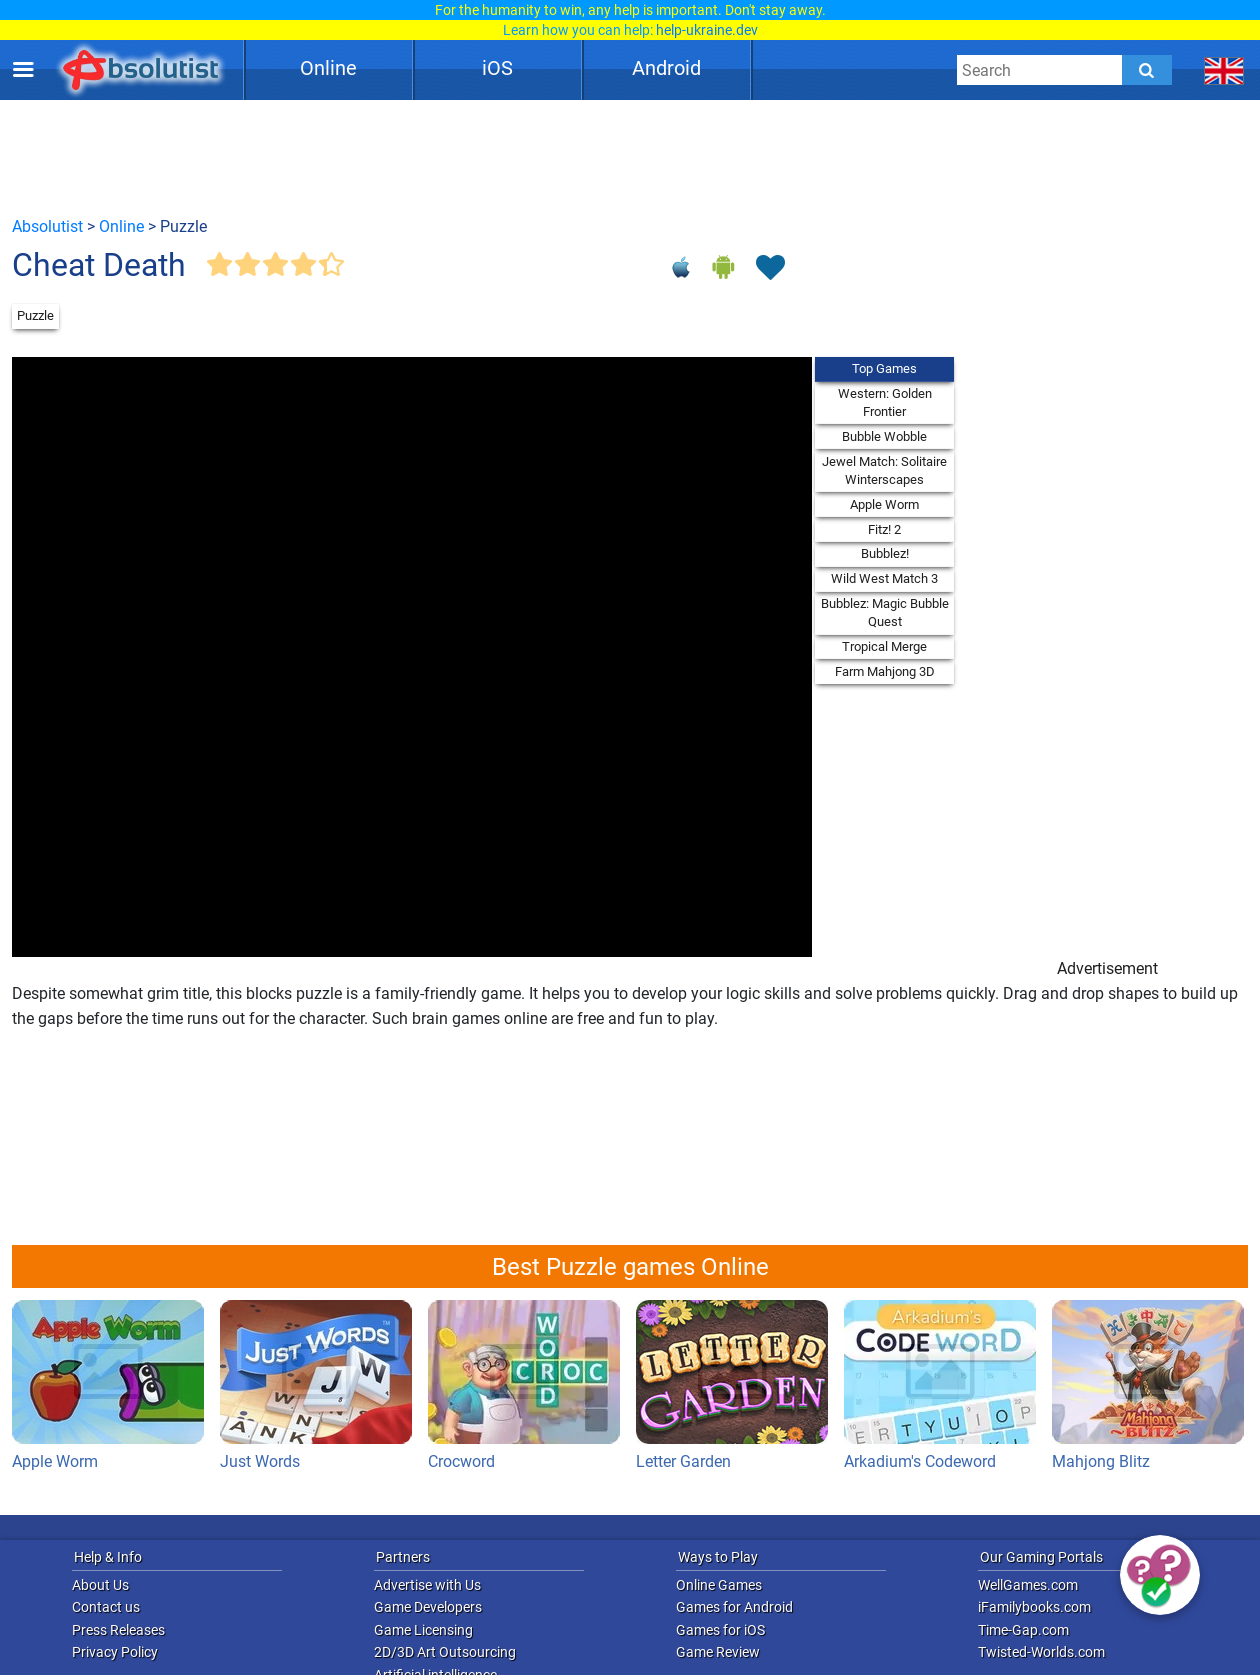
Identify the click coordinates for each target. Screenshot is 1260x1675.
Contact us (106, 1607)
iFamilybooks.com (1034, 1607)
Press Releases (118, 1630)
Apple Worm (884, 504)
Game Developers (428, 1607)
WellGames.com (1028, 1585)
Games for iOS (720, 1630)
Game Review (718, 1652)
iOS (497, 68)
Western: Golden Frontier (885, 402)
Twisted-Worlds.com (1041, 1652)
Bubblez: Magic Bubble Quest (885, 612)
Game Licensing (423, 1630)
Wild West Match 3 (884, 578)
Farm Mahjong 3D (885, 671)
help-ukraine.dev (707, 30)
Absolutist (47, 226)
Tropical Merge (884, 646)
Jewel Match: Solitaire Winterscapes (884, 470)
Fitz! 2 (884, 529)
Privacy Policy (115, 1652)
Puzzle (35, 315)
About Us (100, 1585)
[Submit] (1147, 70)
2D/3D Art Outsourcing (445, 1652)
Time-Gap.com (1023, 1630)
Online (328, 68)
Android (666, 68)
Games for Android (734, 1607)
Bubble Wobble (884, 436)
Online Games (719, 1585)
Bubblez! (885, 553)
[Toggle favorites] (770, 269)
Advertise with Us (427, 1585)
